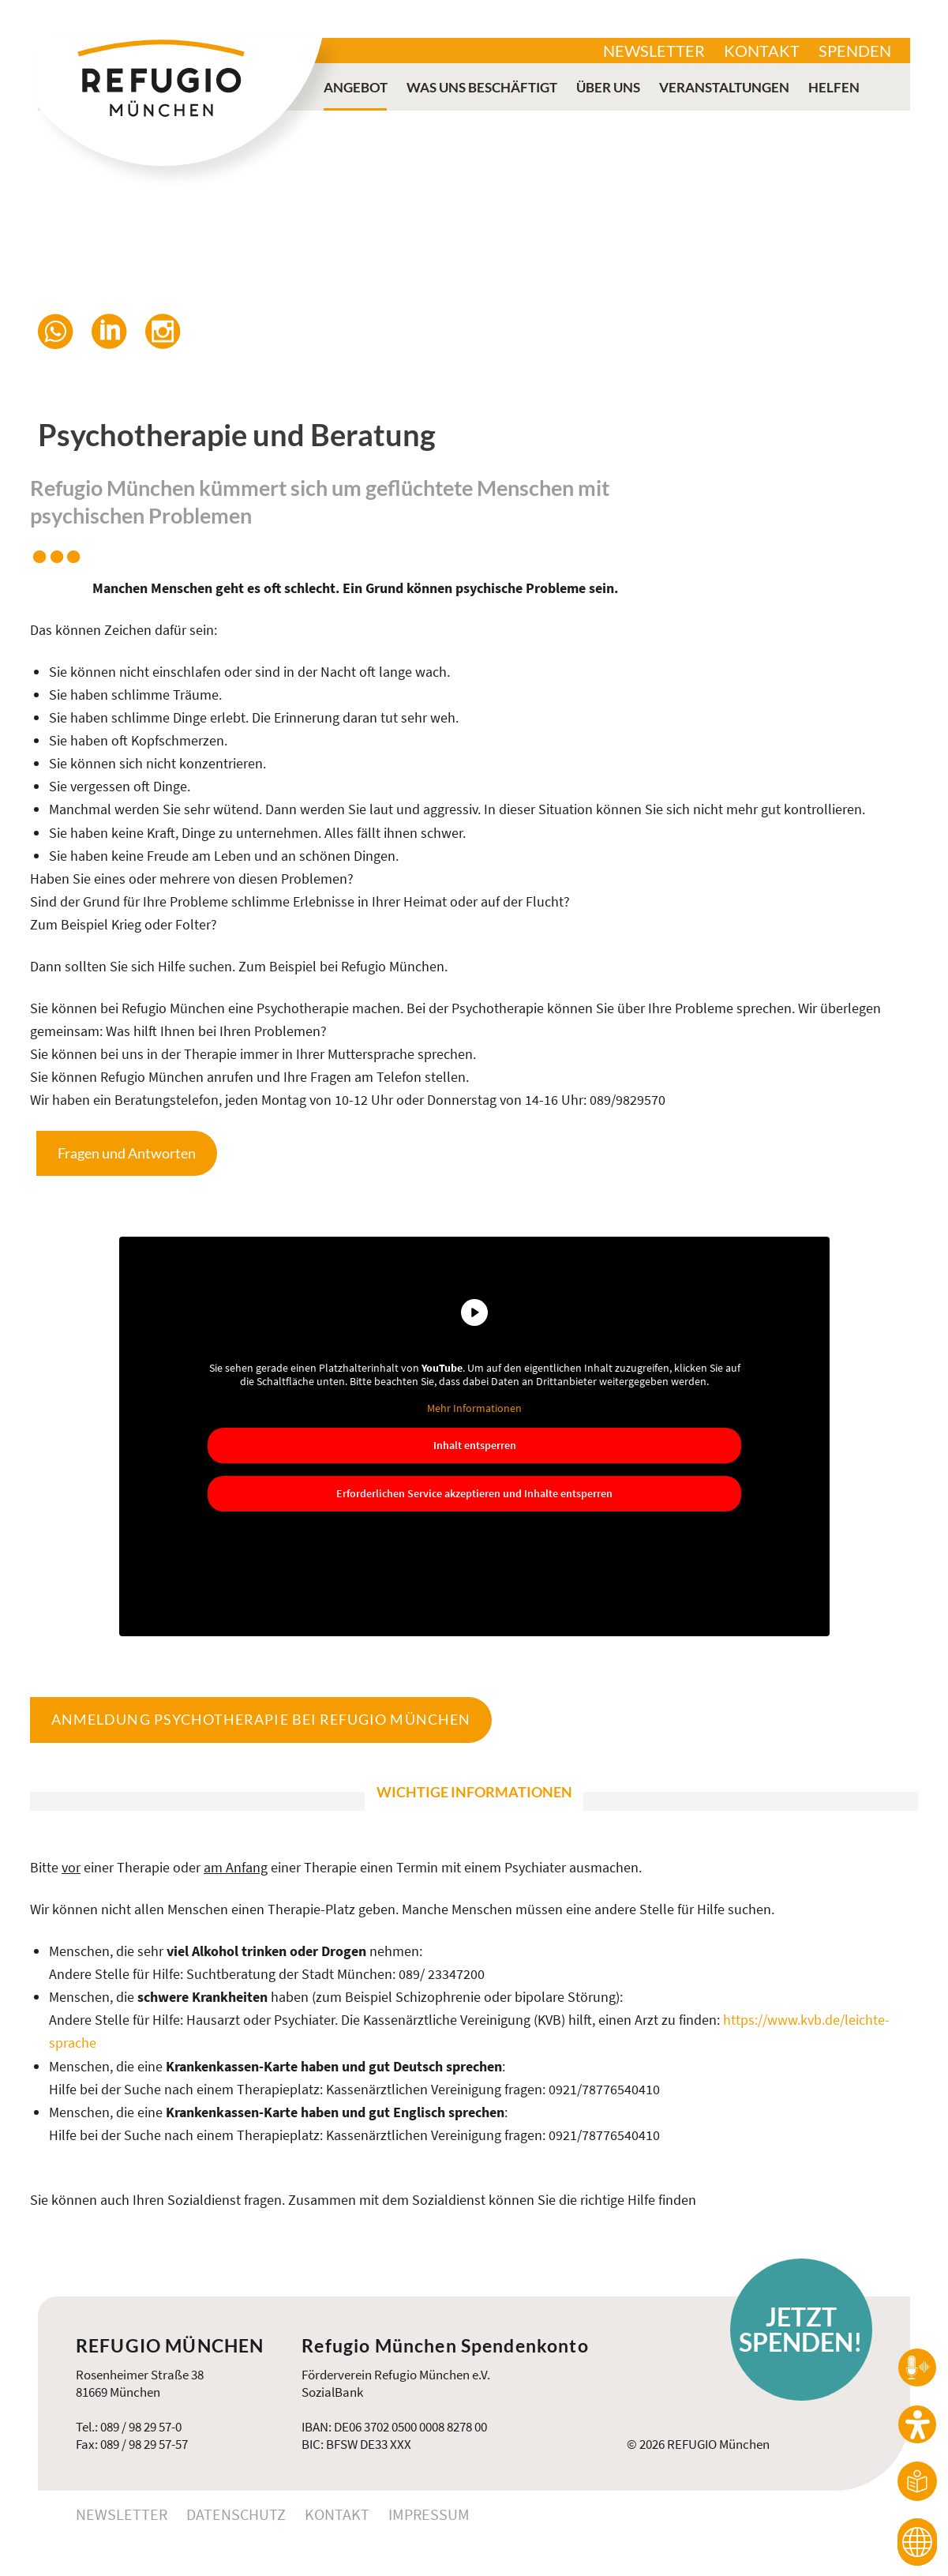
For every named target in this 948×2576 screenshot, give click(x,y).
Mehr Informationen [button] (474, 1408)
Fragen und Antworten (127, 1153)
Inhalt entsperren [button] (474, 1445)
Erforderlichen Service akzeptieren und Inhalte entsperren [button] (474, 1493)
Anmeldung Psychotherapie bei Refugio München (260, 1719)
